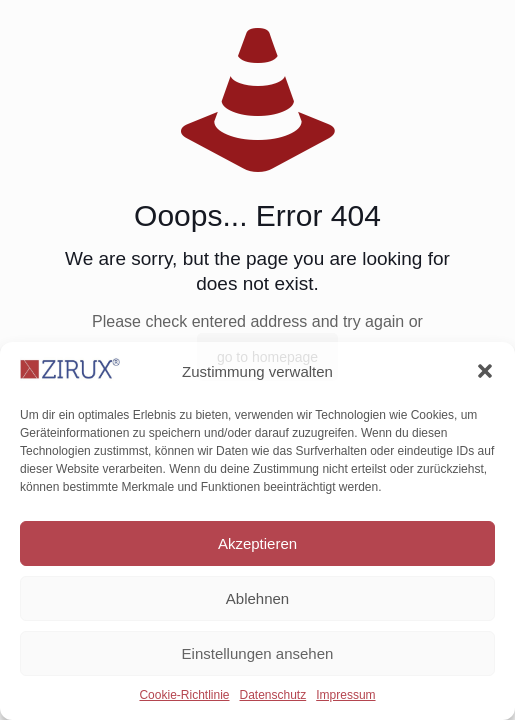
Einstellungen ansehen (258, 653)
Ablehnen (257, 598)
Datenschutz (273, 695)
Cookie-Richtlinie (184, 695)
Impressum (345, 695)
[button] (485, 371)
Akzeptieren (257, 543)
